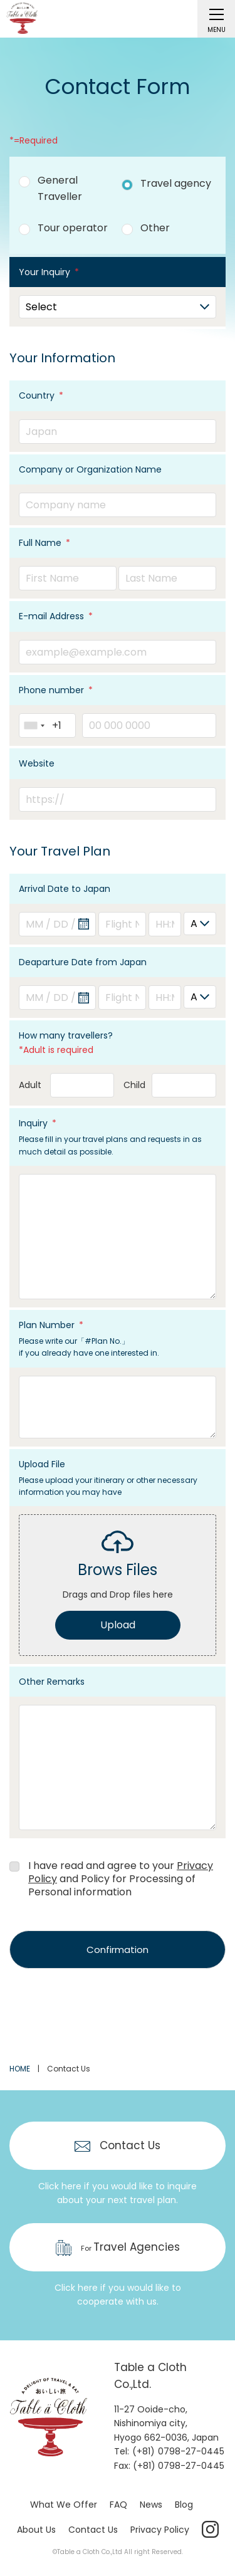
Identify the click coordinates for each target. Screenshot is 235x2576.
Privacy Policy (159, 2529)
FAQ (118, 2504)
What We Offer (63, 2504)
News (151, 2504)
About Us (36, 2529)
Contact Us (93, 2529)
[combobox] (33, 725)
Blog (184, 2504)
